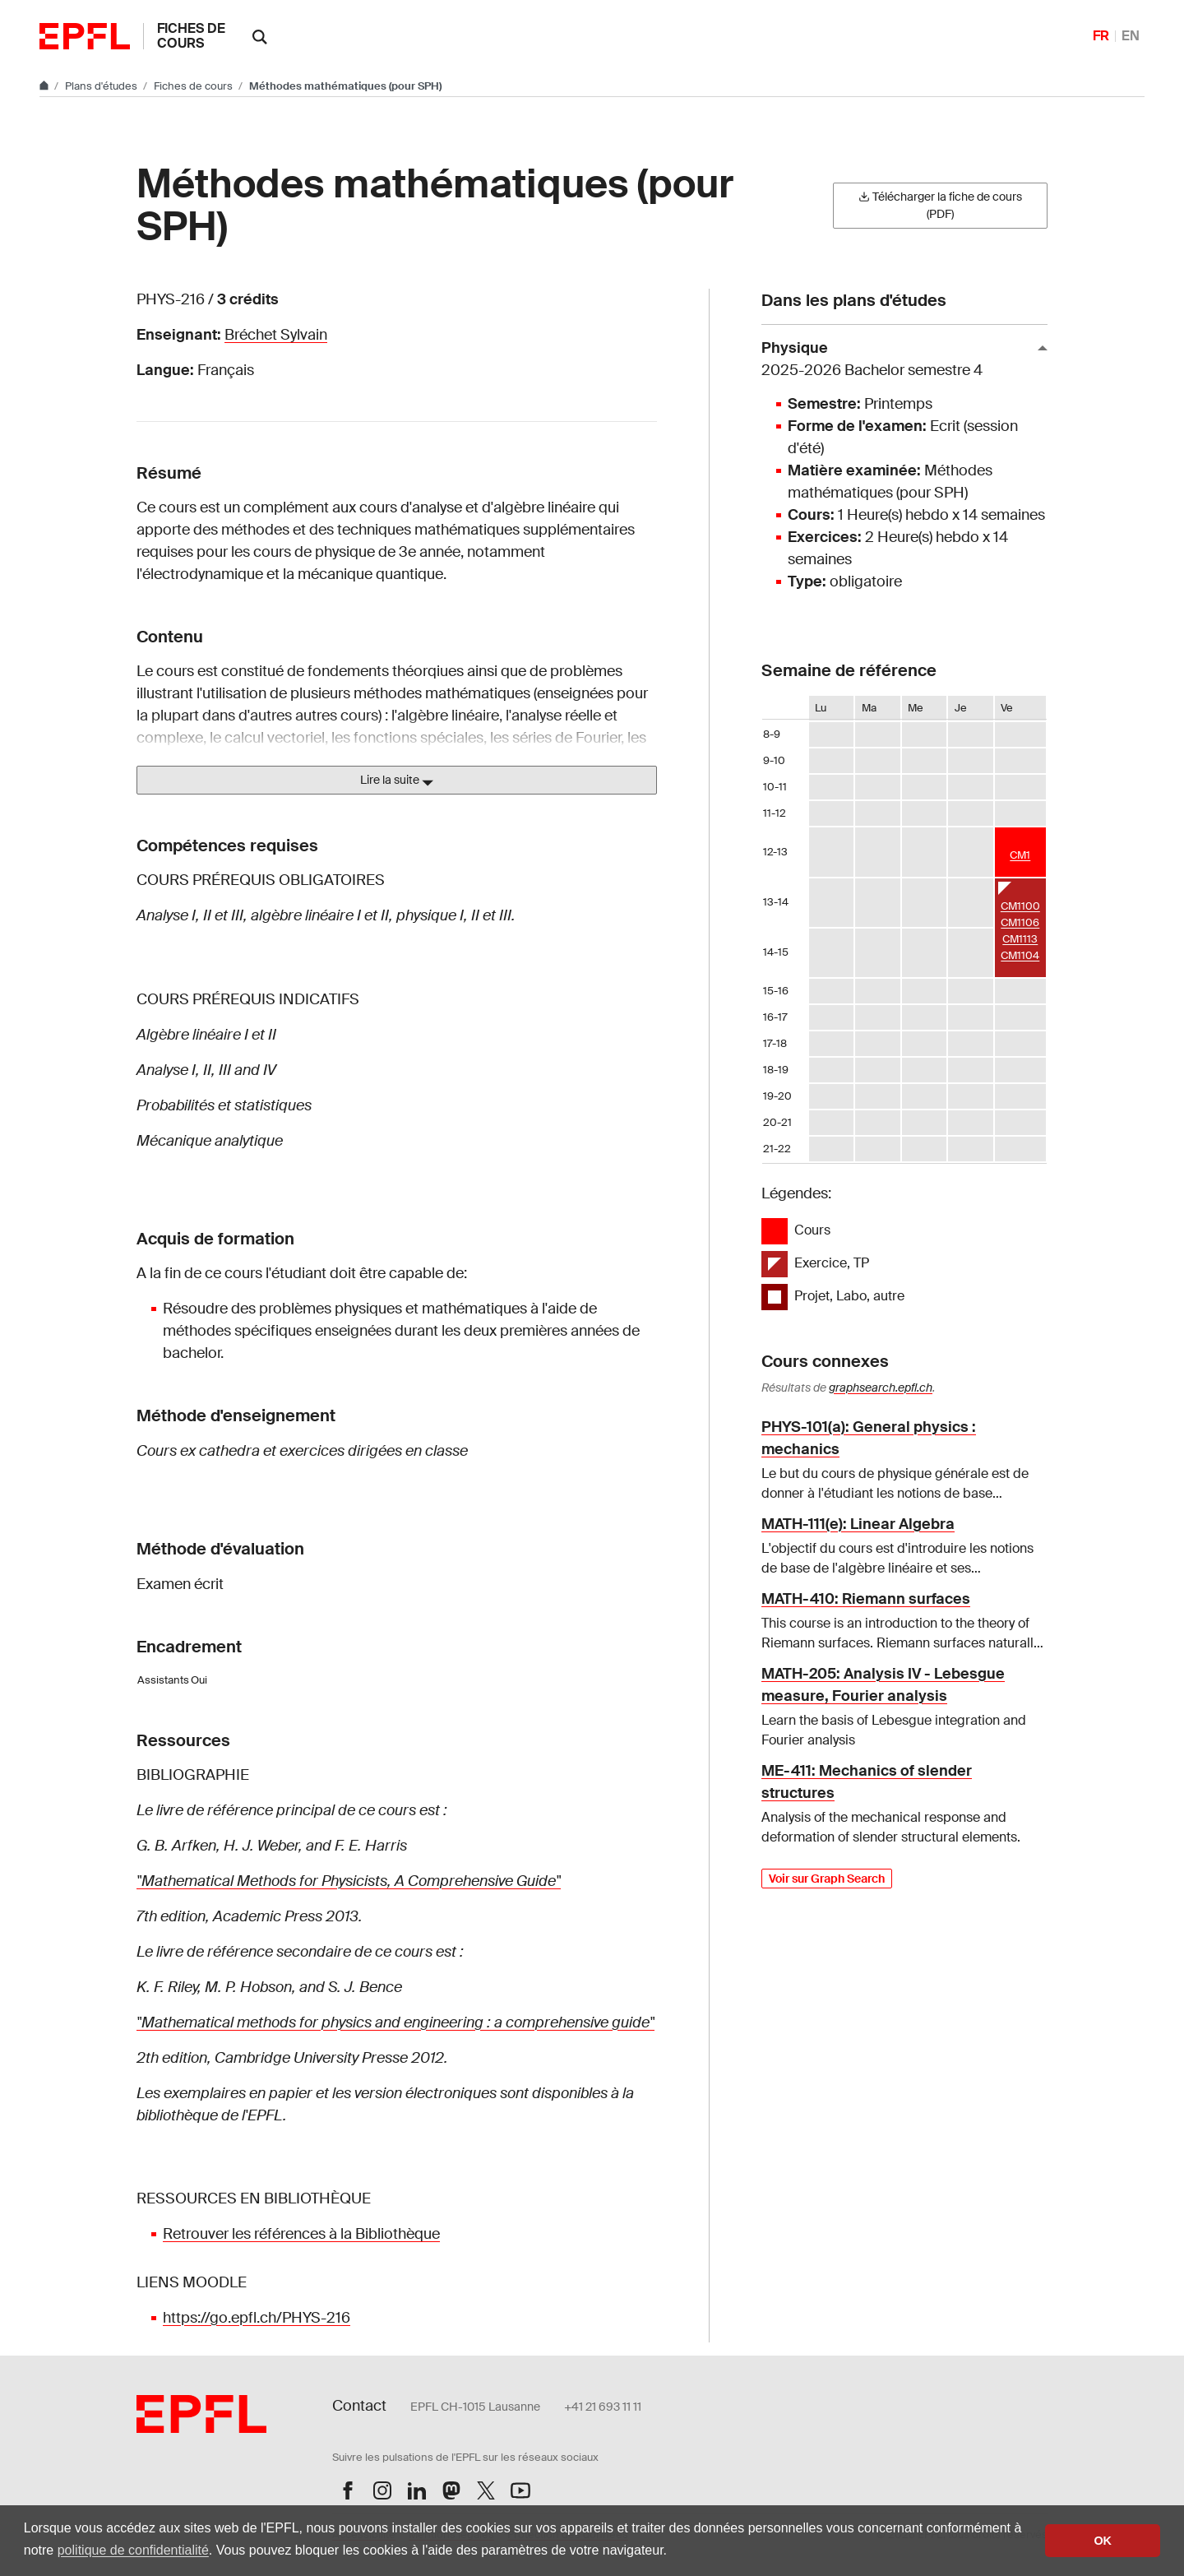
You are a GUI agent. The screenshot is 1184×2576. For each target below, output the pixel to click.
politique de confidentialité (133, 2550)
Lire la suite (396, 780)
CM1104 (1020, 955)
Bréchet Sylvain (275, 335)
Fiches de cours (191, 36)
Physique (897, 360)
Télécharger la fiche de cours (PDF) (940, 205)
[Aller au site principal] (45, 86)
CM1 (1020, 855)
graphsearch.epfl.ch (880, 1387)
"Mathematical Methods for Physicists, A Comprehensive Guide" (348, 1881)
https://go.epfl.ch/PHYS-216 (256, 2318)
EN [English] (1131, 35)
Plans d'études (102, 86)
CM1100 (1020, 906)
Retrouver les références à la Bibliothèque (301, 2234)
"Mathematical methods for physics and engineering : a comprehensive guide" (395, 2022)
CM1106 (1020, 922)
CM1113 (1020, 939)
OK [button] (1103, 2540)
